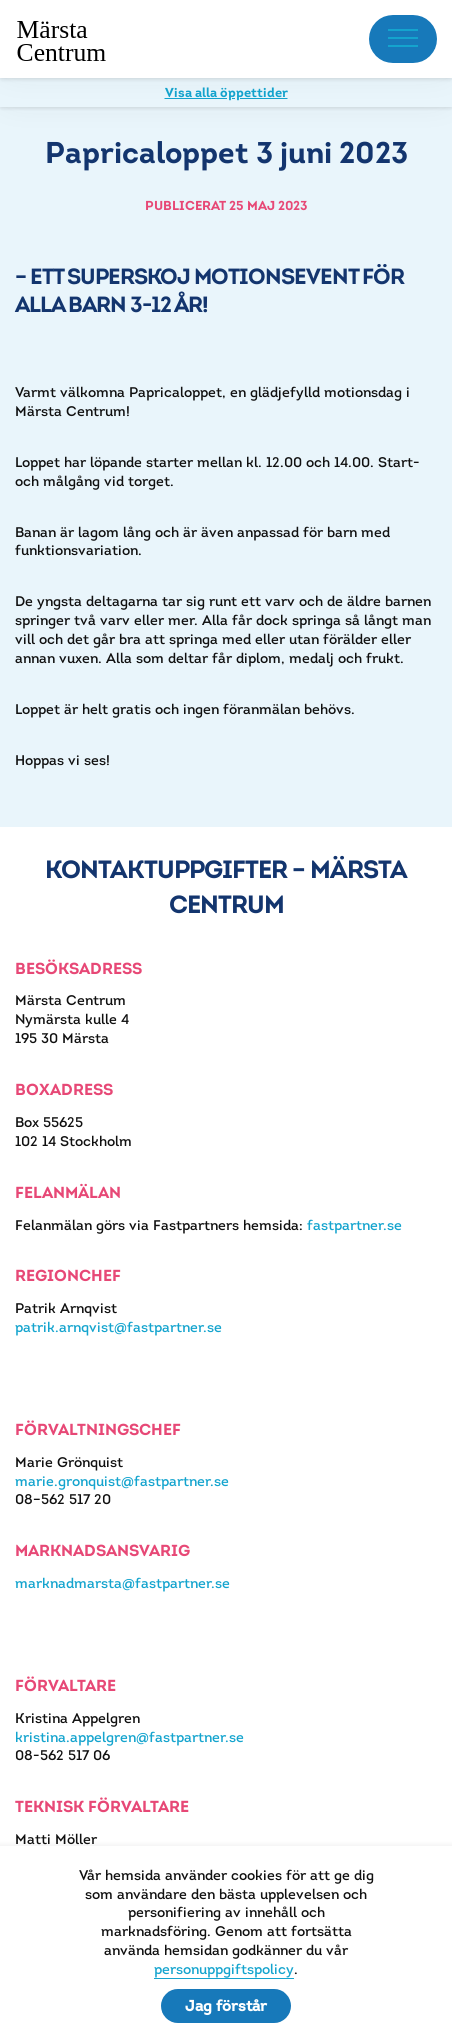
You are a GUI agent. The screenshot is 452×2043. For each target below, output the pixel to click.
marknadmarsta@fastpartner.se (122, 1583)
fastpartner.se (354, 1225)
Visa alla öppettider (226, 92)
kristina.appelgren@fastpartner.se (129, 1737)
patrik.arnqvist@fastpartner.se (118, 1327)
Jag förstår (226, 2005)
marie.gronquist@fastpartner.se (122, 1481)
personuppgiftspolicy (224, 1969)
